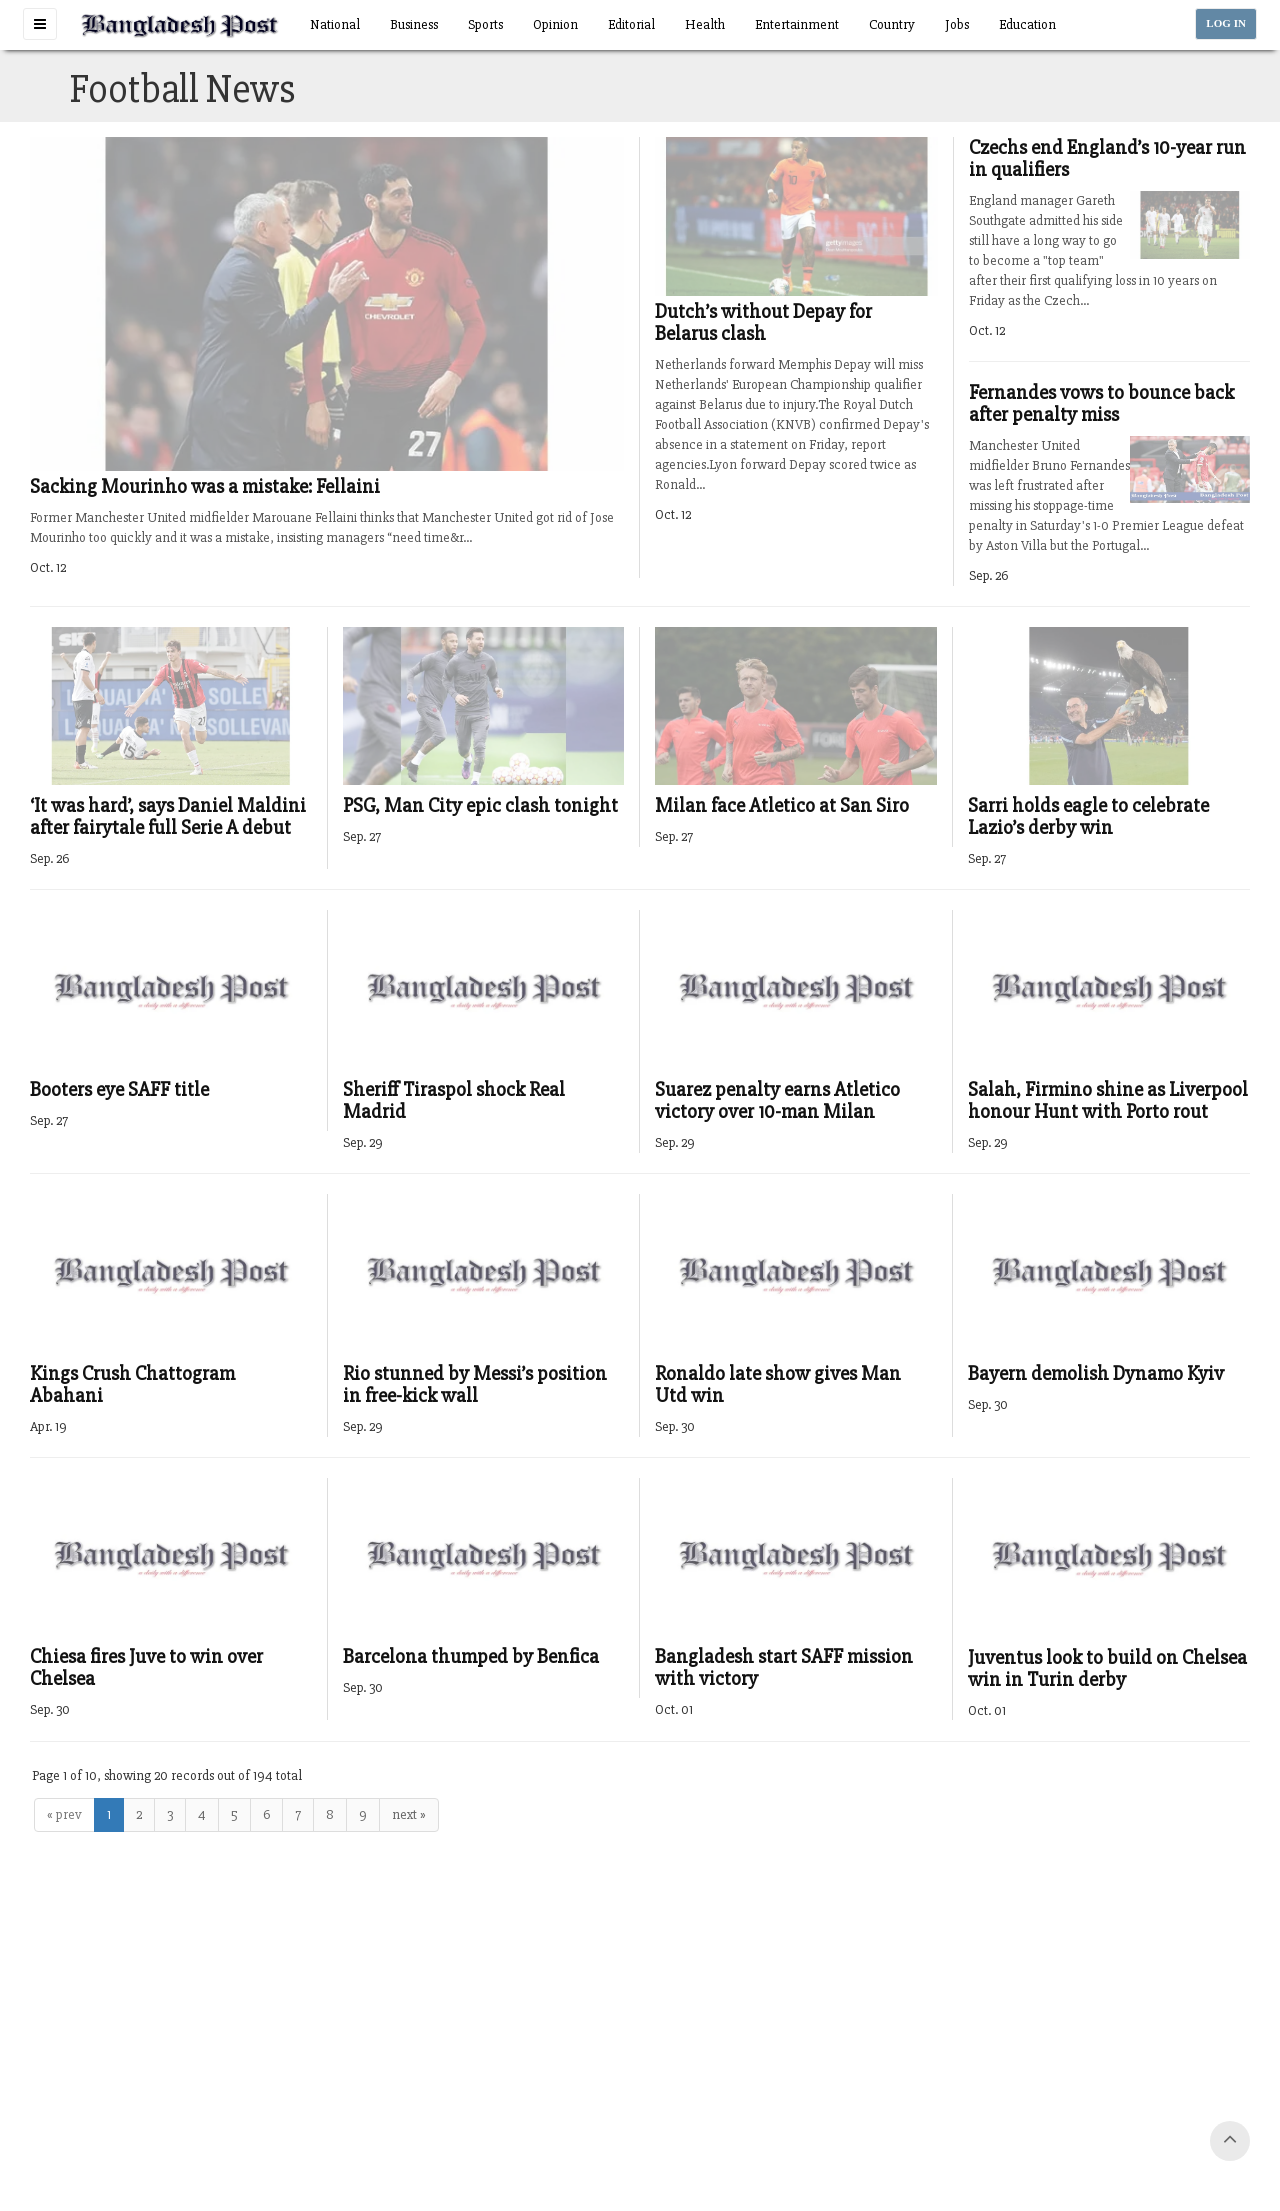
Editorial (631, 24)
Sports (485, 24)
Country (892, 24)
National (335, 24)
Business (414, 24)
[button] (40, 24)
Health (705, 24)
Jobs (957, 24)
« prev (64, 1814)
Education (1027, 24)
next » (409, 1814)
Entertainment (797, 24)
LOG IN (1226, 23)
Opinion (555, 24)
